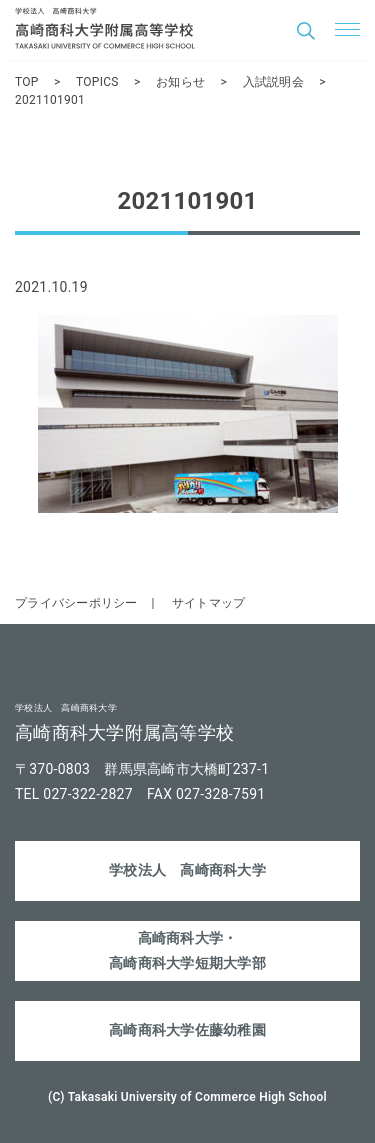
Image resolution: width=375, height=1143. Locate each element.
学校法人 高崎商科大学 (187, 870)
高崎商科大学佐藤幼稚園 (187, 1030)
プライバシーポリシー (76, 603)
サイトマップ (209, 603)
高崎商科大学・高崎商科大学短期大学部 (187, 950)
